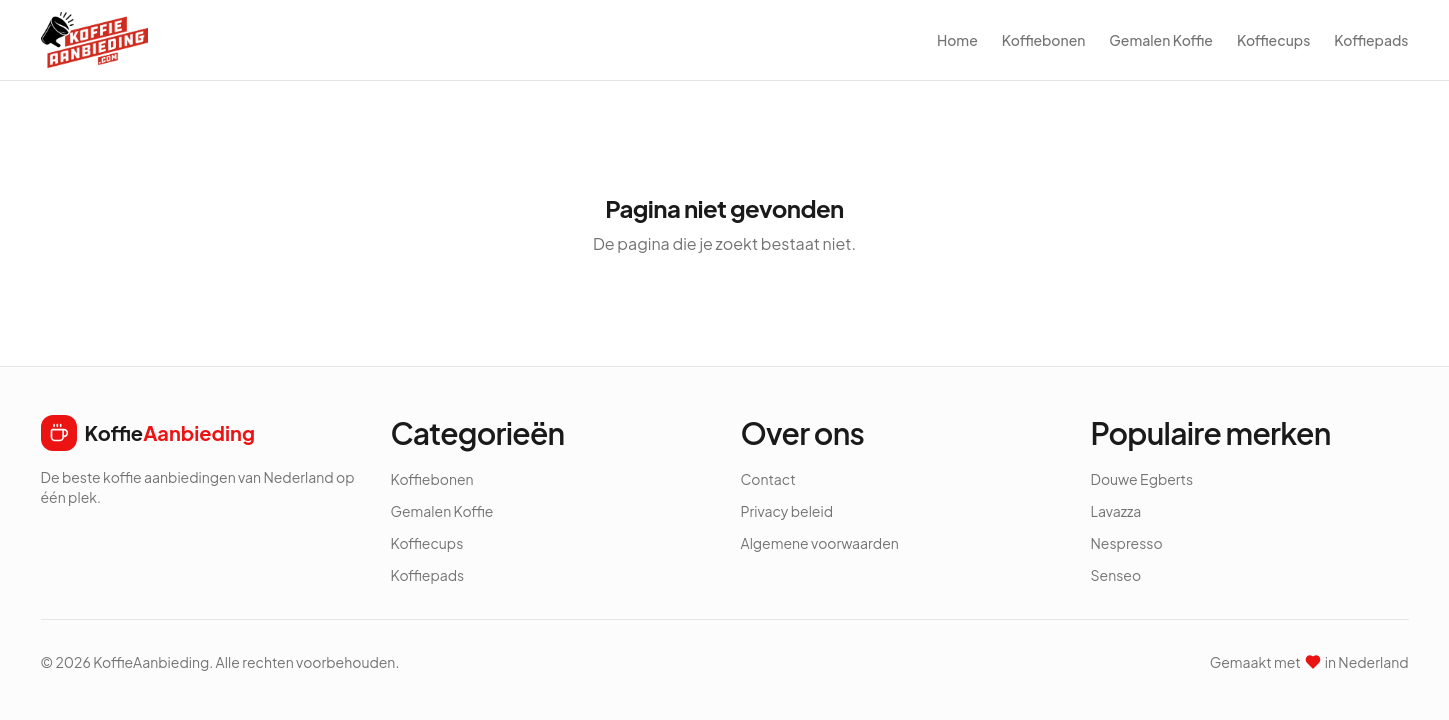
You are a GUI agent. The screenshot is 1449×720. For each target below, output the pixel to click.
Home (957, 40)
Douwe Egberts (1142, 479)
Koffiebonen (1044, 40)
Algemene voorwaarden (820, 543)
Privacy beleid (787, 511)
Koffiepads (1371, 40)
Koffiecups (1273, 40)
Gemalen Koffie (1161, 40)
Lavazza (1116, 511)
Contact (768, 479)
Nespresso (1127, 543)
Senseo (1116, 575)
